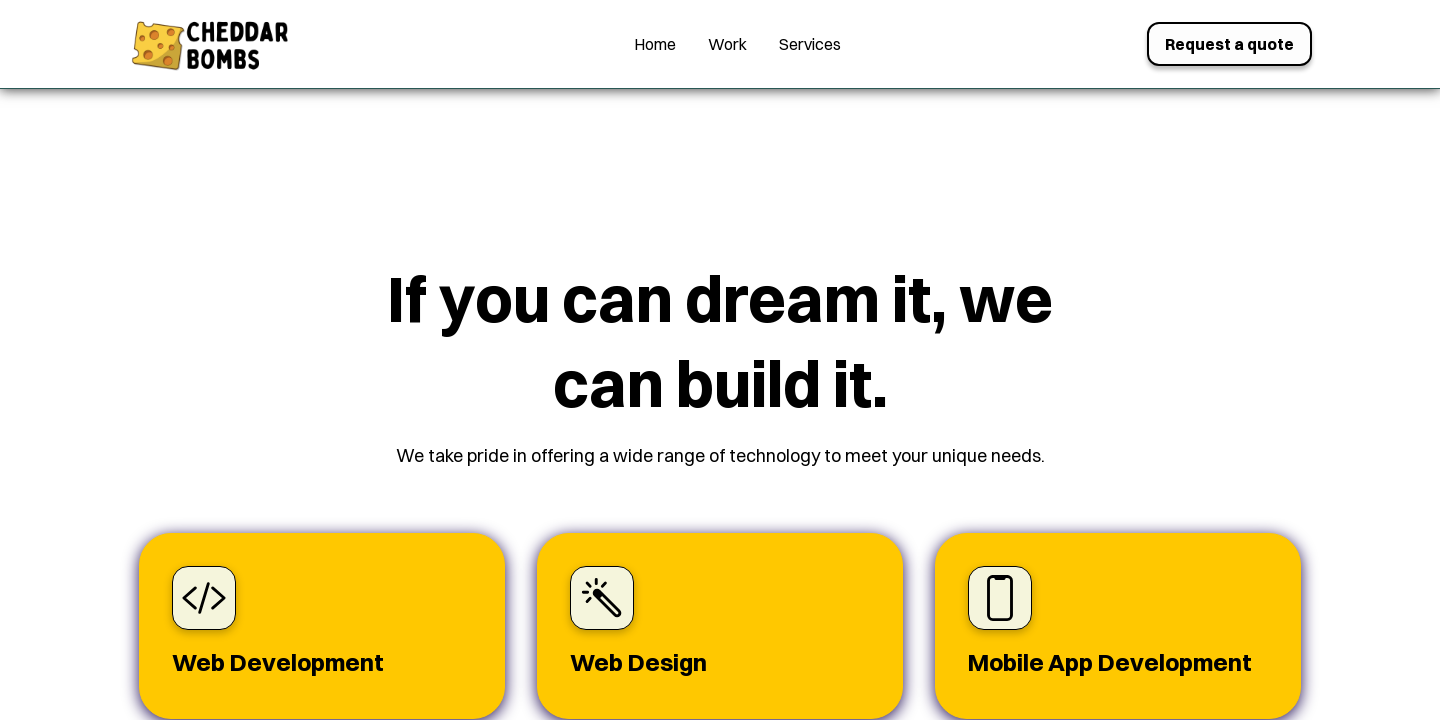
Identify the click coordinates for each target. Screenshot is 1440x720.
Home (655, 44)
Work (727, 44)
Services (810, 44)
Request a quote (1229, 44)
